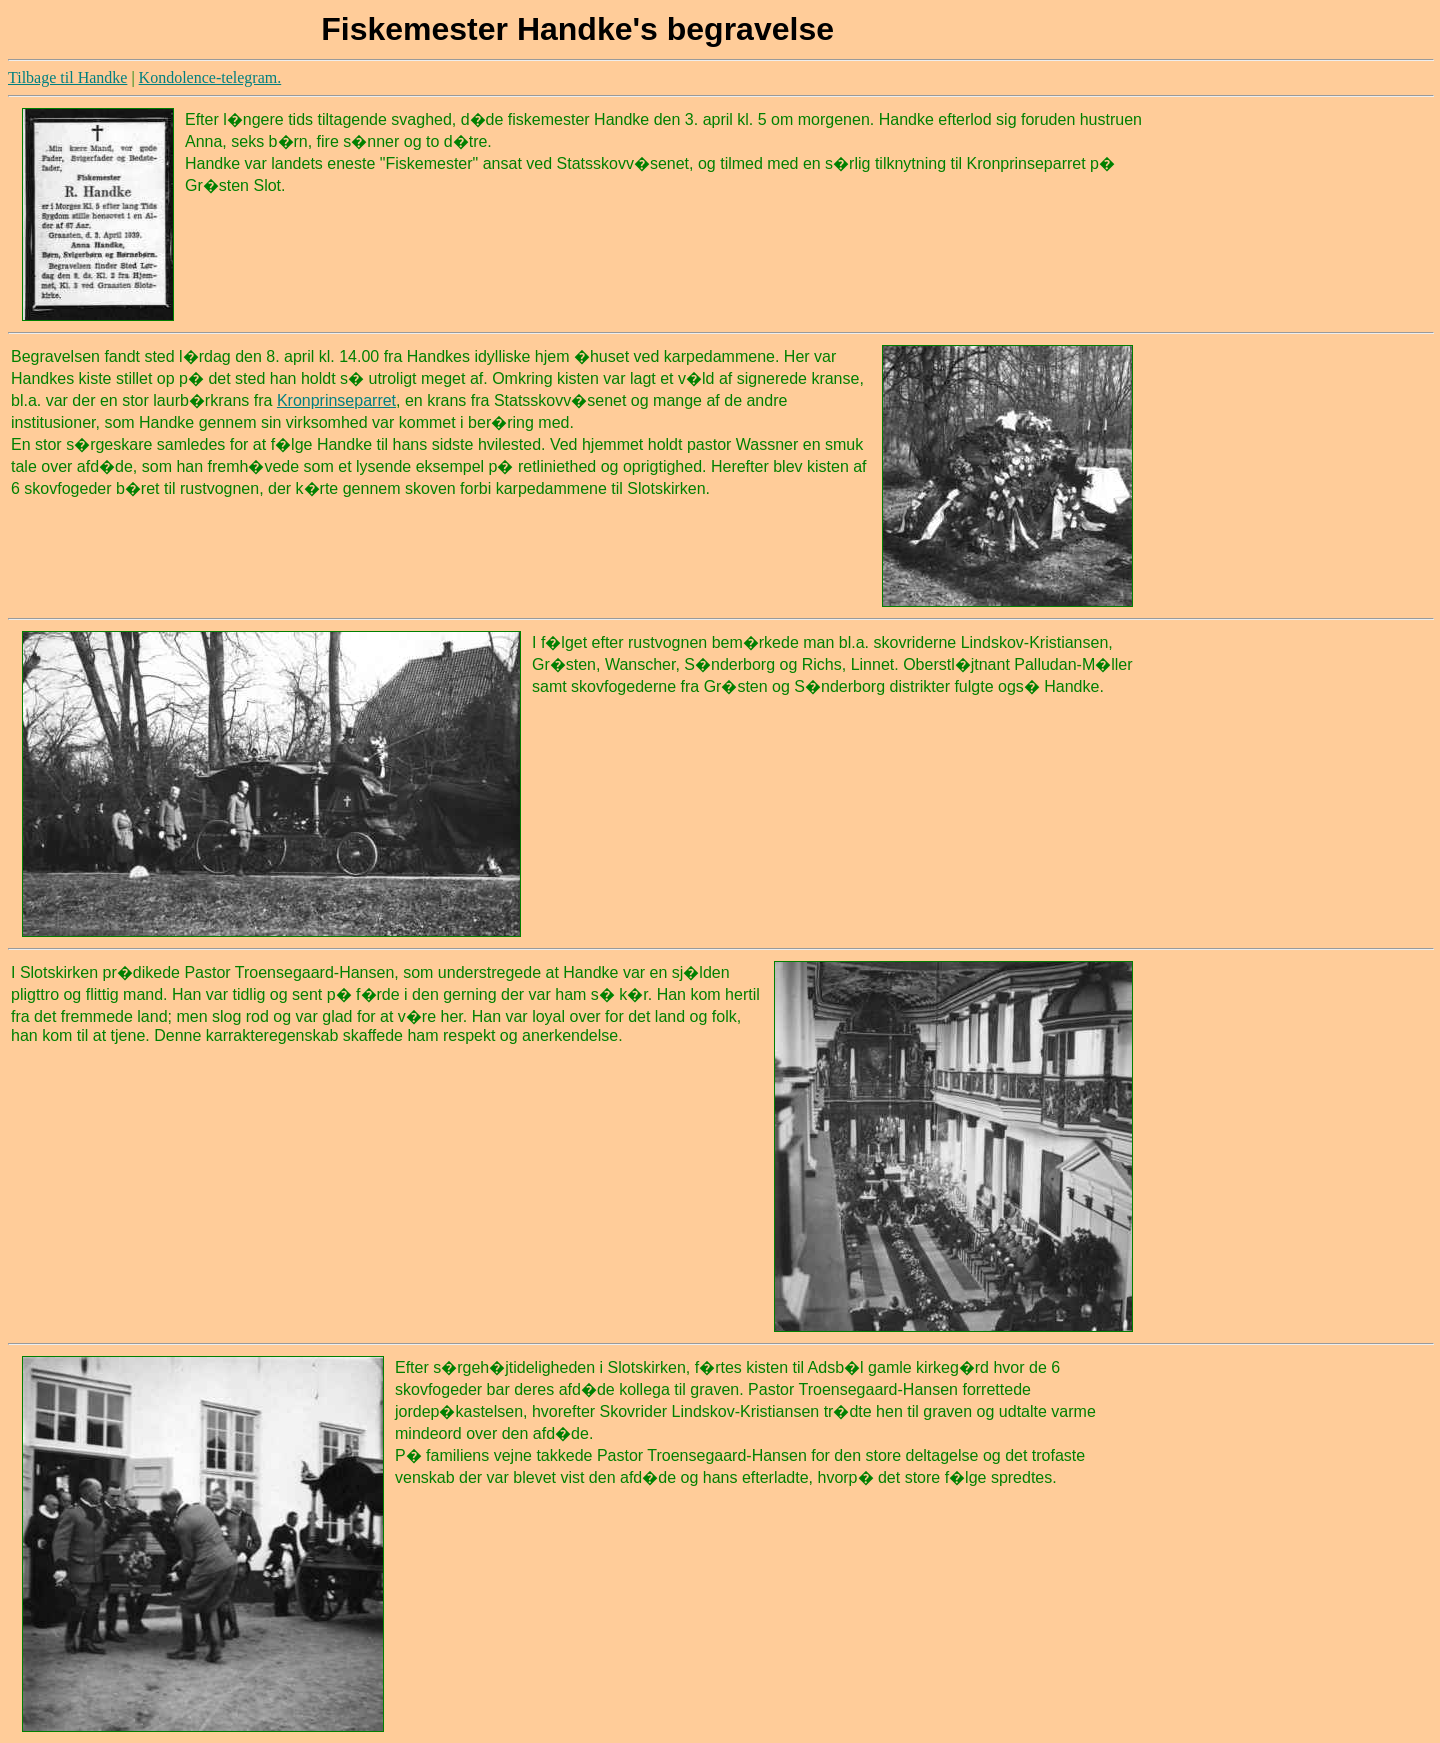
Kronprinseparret (336, 400)
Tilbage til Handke (67, 77)
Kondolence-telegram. (210, 77)
